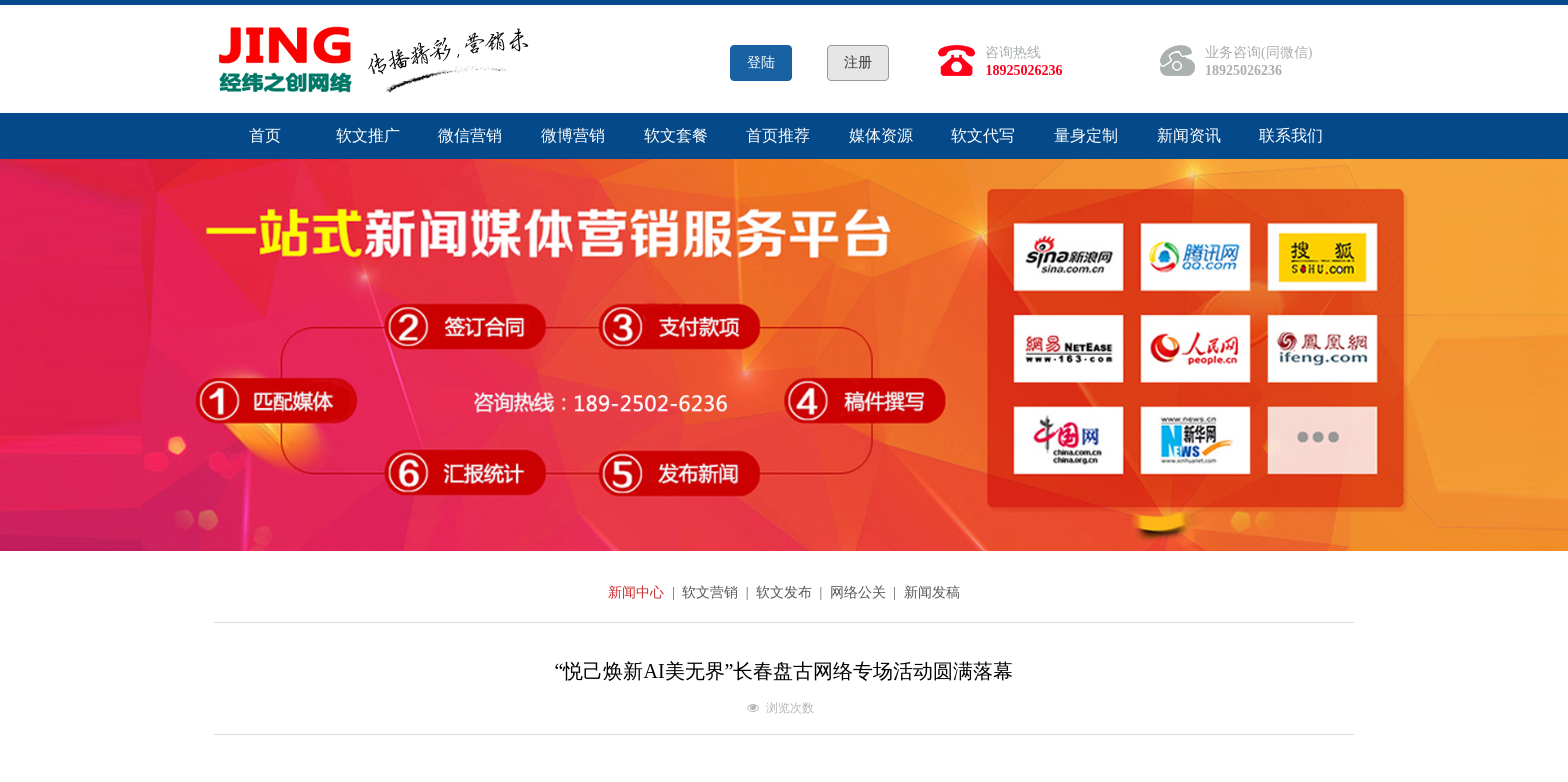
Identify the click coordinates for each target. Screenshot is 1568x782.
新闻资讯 (1189, 135)
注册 (858, 62)
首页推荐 (778, 135)
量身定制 (1086, 135)
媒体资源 (881, 135)
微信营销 (470, 135)
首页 (265, 135)
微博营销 (573, 135)
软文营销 (712, 592)
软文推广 (368, 135)
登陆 (761, 62)
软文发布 (786, 592)
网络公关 (860, 592)
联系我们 (1291, 135)
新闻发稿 (932, 592)
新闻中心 (638, 592)
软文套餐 (676, 135)
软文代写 (983, 135)
